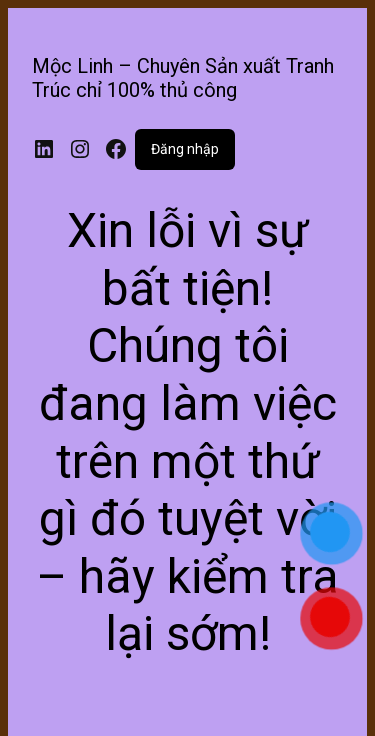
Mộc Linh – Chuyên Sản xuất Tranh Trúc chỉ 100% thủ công (183, 78)
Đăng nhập (185, 149)
